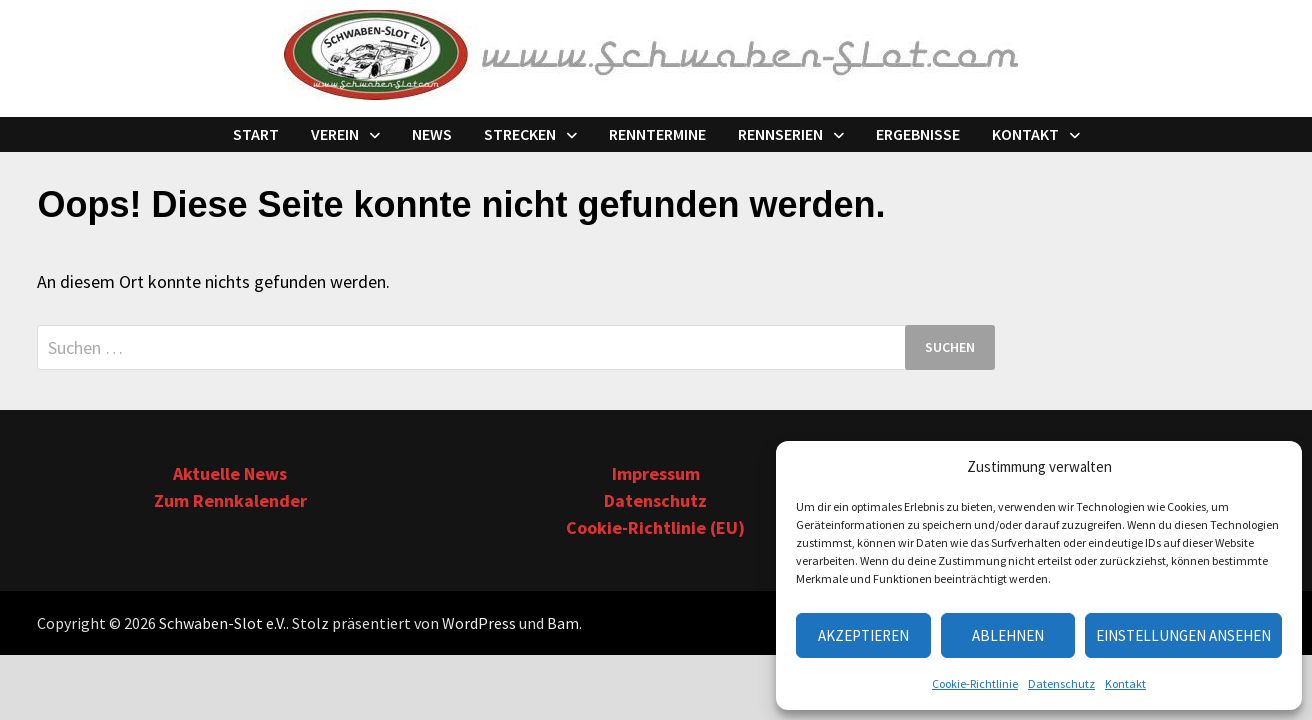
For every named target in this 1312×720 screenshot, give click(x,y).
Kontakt (1125, 683)
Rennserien (780, 134)
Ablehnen (1008, 635)
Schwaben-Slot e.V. (222, 623)
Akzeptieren (863, 635)
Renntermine (657, 134)
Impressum (656, 473)
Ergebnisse (918, 134)
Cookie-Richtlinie (975, 683)
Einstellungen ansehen (1183, 635)
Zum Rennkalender (230, 500)
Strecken (520, 134)
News (432, 134)
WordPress (479, 623)
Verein (335, 134)
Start (256, 134)
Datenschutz (1061, 683)
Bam (563, 623)
